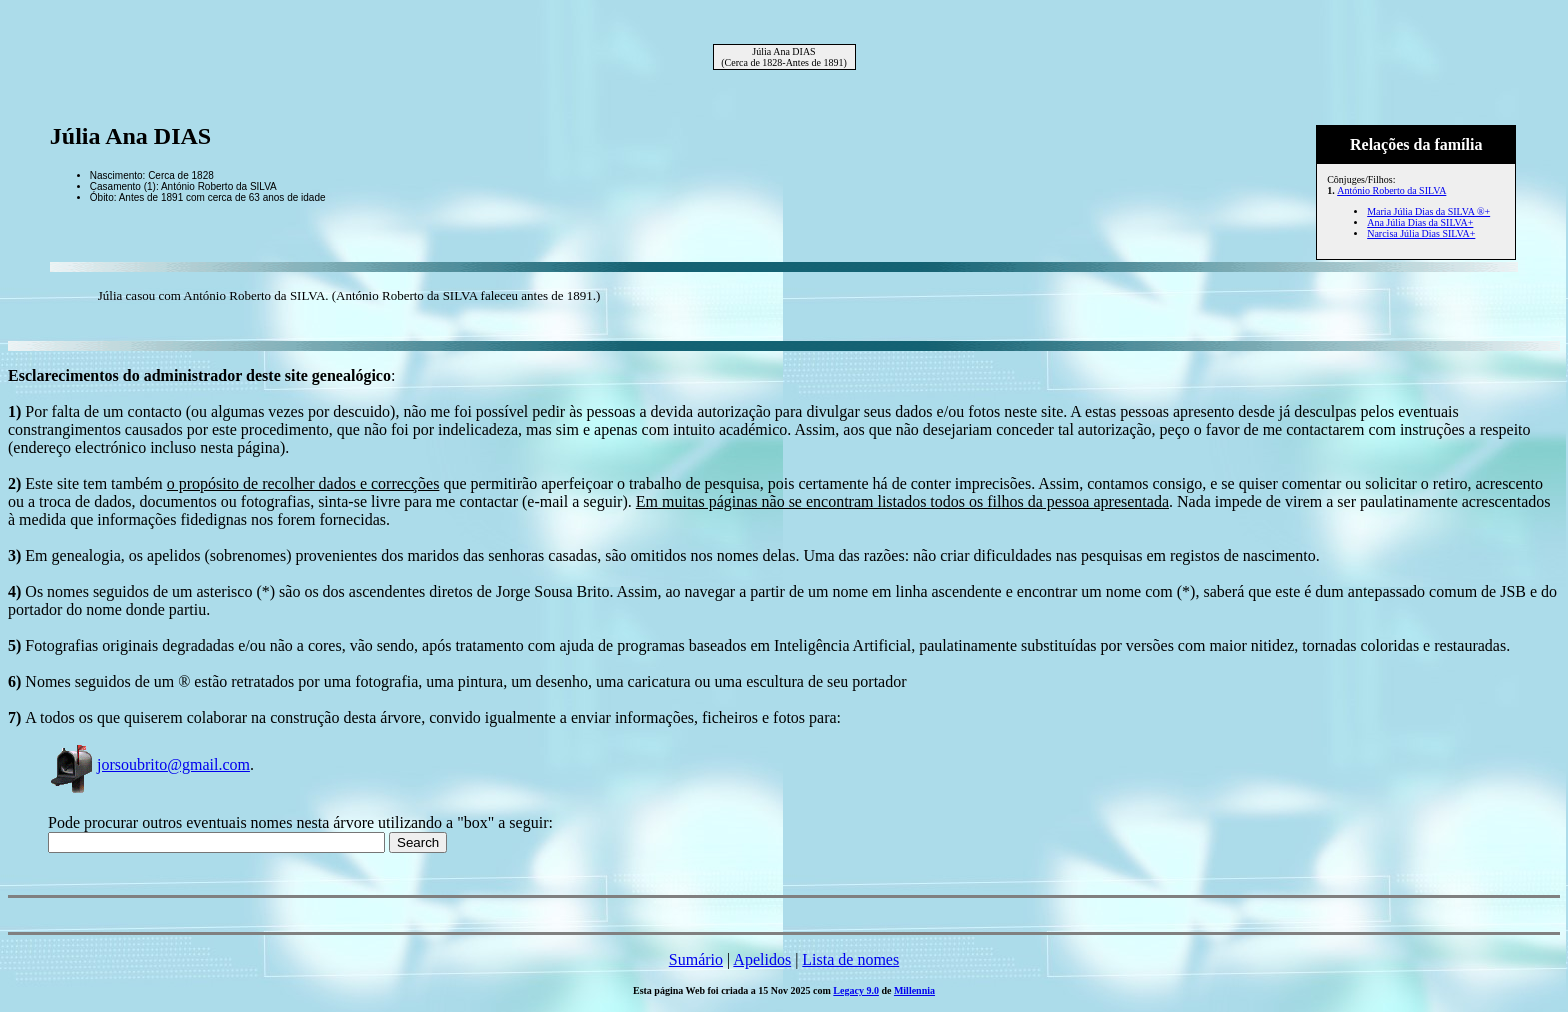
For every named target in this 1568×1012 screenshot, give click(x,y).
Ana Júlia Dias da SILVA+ (1420, 222)
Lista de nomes (850, 959)
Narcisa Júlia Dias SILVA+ (1421, 233)
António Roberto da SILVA (1391, 190)
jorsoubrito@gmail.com (149, 764)
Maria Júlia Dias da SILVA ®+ (1428, 211)
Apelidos (762, 959)
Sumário (696, 959)
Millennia (914, 990)
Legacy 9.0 (856, 990)
